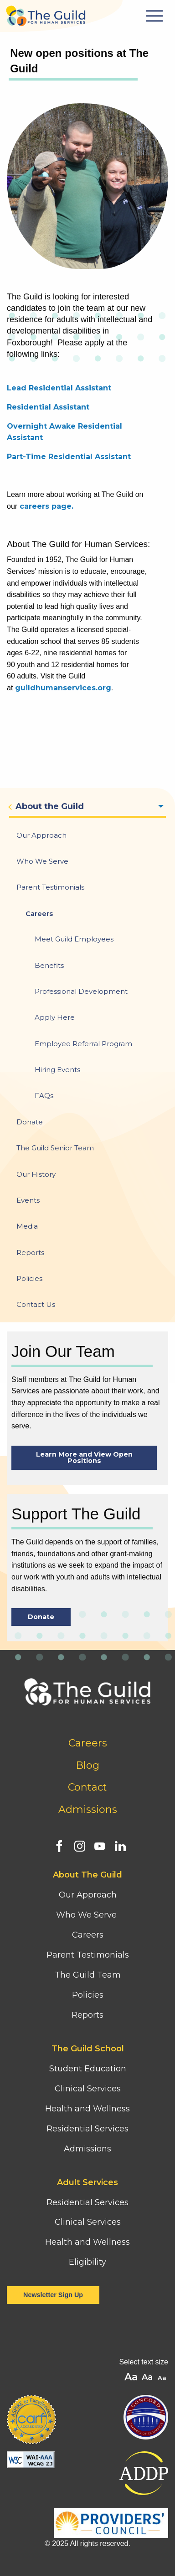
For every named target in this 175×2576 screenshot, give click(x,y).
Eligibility (87, 2262)
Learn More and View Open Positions (84, 1457)
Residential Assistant (48, 407)
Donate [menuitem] (29, 1122)
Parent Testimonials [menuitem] (50, 887)
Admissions (87, 1809)
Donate (41, 1617)
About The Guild (87, 1875)
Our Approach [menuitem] (41, 835)
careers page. (46, 506)
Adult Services (87, 2182)
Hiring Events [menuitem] (57, 1069)
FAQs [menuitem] (44, 1095)
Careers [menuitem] (39, 913)
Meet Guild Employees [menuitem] (74, 939)
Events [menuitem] (28, 1200)
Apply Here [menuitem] (55, 1017)
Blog (87, 1765)
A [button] (163, 2378)
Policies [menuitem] (29, 1278)
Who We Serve (87, 1915)
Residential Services (87, 2129)
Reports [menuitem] (30, 1252)
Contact (87, 1787)
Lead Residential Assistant (59, 388)
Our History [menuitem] (36, 1174)
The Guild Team (88, 1975)
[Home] (45, 13)
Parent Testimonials (87, 1955)
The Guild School (87, 2049)
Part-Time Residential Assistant (69, 456)
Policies (87, 1995)
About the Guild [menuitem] (49, 806)
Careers (87, 1743)
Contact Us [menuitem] (35, 1304)
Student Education (87, 2069)
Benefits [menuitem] (49, 965)
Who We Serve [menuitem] (42, 861)
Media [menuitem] (27, 1226)
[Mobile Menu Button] (156, 16)
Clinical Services (88, 2089)
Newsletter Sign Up (53, 2294)
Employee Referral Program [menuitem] (83, 1043)
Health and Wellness (87, 2109)
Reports (87, 2015)
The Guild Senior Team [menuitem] (55, 1148)
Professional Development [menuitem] (81, 991)
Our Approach (88, 1895)
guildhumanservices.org (63, 687)
